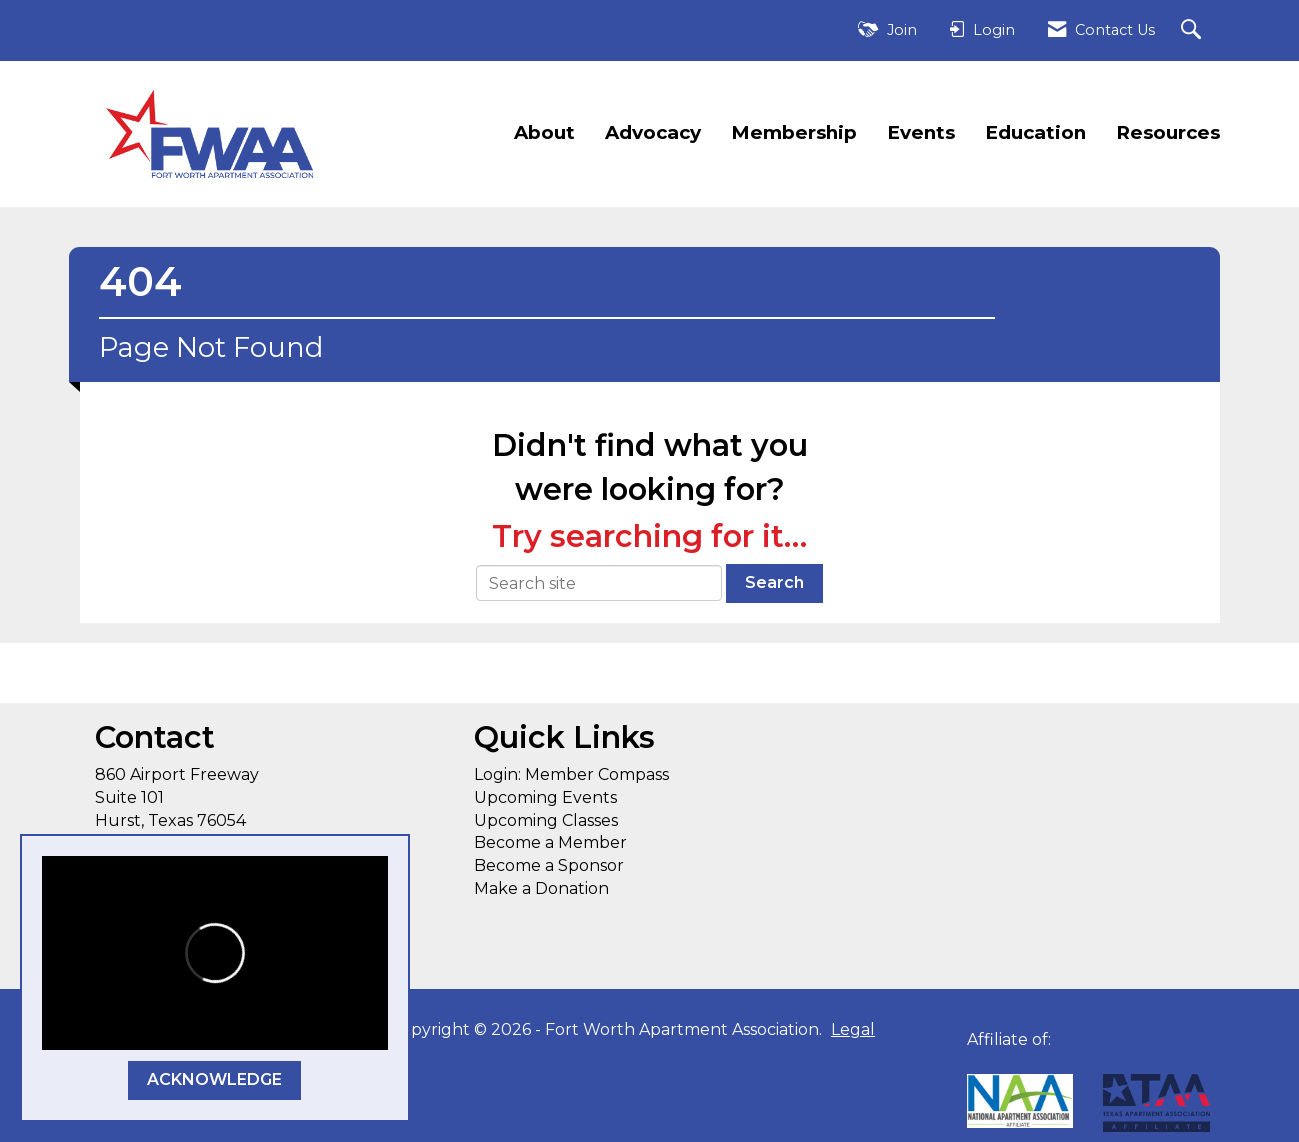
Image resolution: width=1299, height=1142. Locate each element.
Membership (794, 132)
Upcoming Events (545, 797)
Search (774, 582)
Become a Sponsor (549, 865)
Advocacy (653, 132)
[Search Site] (1193, 30)
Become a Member (550, 842)
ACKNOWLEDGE (214, 1079)
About (544, 132)
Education (1035, 132)
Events (921, 132)
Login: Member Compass (571, 774)
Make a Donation (541, 888)
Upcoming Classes (546, 820)
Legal (853, 1029)
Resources (1168, 132)
